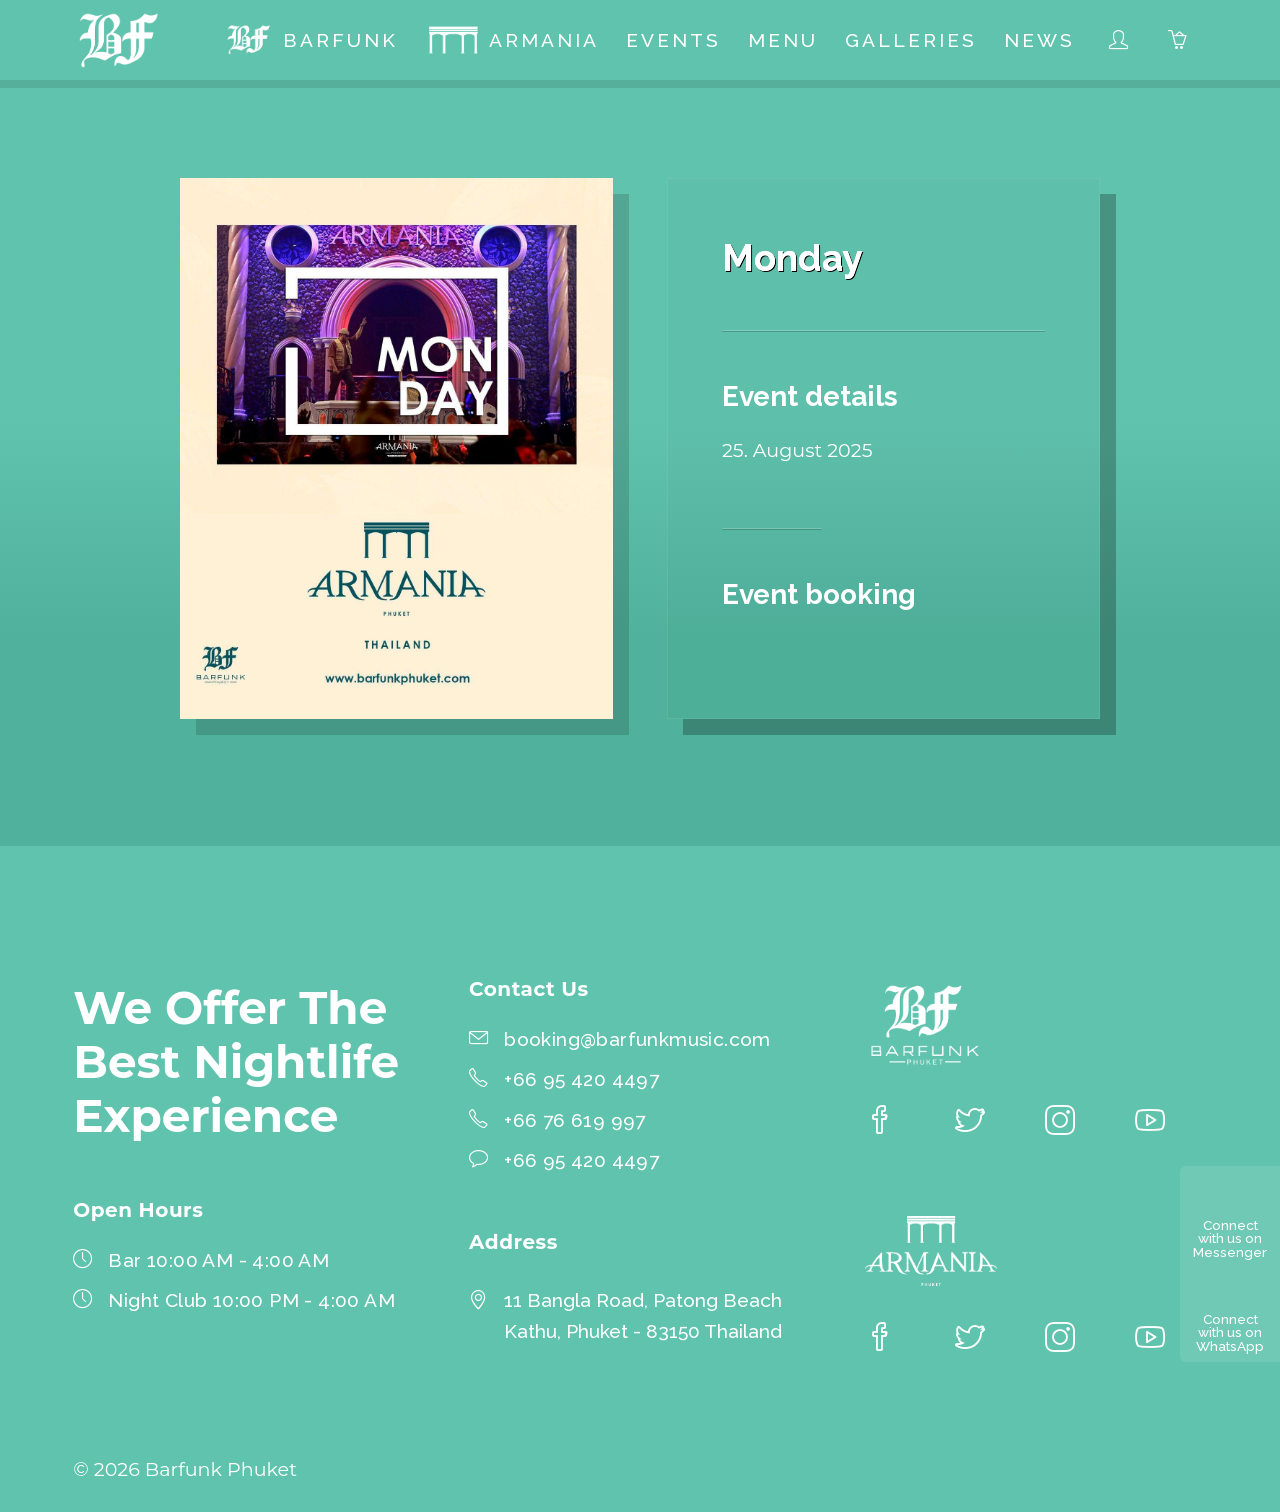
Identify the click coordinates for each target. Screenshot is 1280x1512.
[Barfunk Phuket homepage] (124, 44)
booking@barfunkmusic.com (637, 1039)
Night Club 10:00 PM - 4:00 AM (251, 1300)
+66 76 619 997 (575, 1120)
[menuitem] (311, 44)
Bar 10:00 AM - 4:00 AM (218, 1260)
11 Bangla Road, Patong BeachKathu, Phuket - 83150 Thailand (643, 1315)
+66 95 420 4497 (581, 1079)
